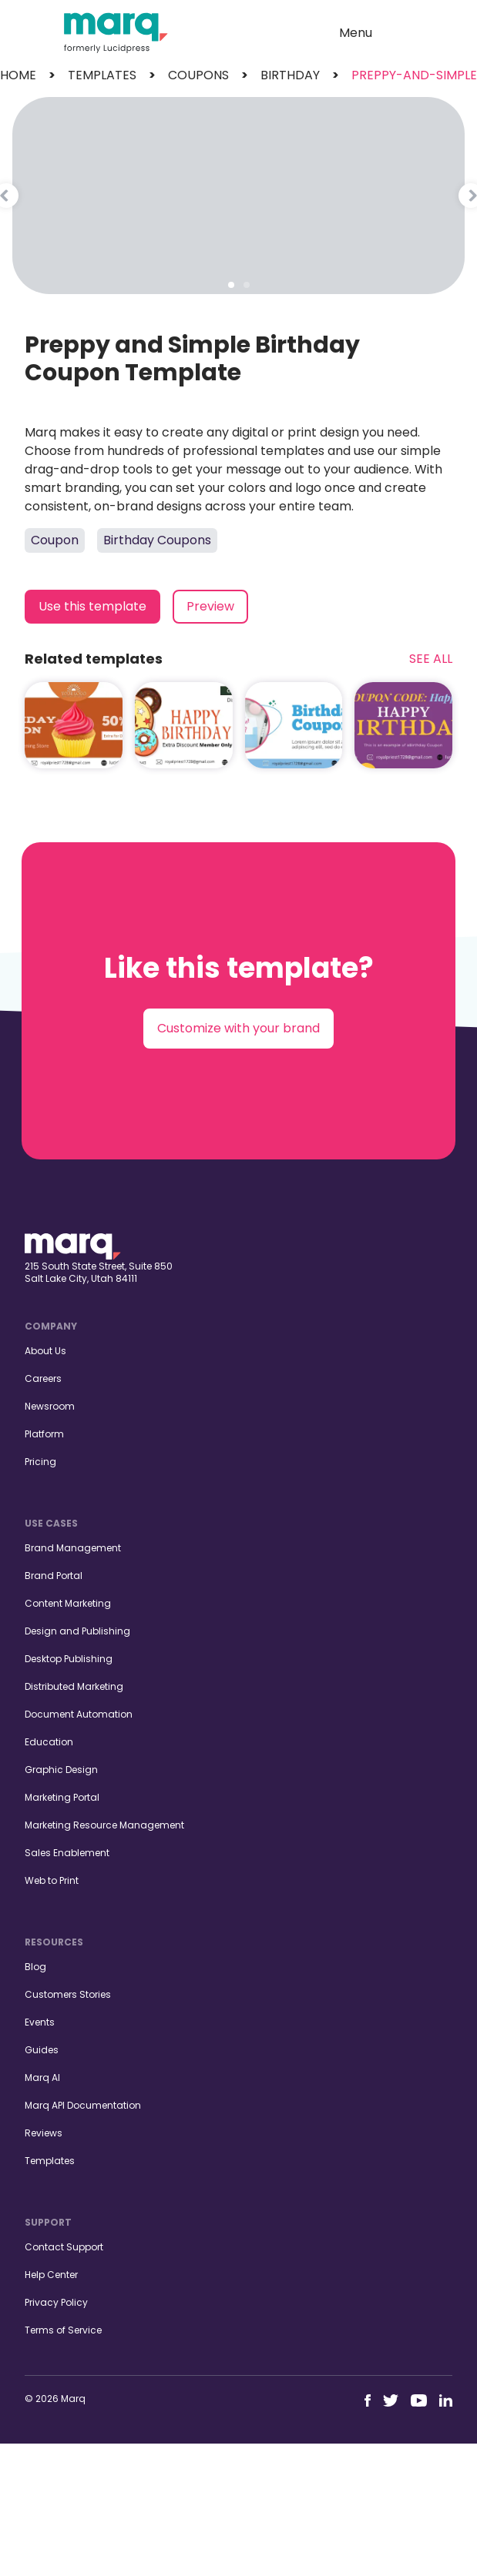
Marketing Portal (62, 1797)
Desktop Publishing (69, 1658)
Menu (355, 33)
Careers (43, 1378)
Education (49, 1741)
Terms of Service (63, 2330)
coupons (198, 75)
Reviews (43, 2132)
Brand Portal (53, 1575)
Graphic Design (61, 1769)
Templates (50, 2160)
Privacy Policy (56, 2302)
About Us (45, 1350)
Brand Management (73, 1547)
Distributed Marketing (74, 1686)
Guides (42, 2049)
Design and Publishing (77, 1631)
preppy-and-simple (414, 75)
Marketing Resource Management (104, 1825)
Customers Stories (68, 1994)
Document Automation (79, 1714)
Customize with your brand (238, 1028)
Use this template (92, 606)
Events (40, 2022)
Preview (210, 606)
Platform (44, 1433)
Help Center (51, 2274)
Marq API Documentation (83, 2105)
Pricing (40, 1461)
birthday (290, 75)
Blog (35, 1966)
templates (102, 75)
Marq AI (42, 2077)
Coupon (55, 540)
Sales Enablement (67, 1852)
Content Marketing (68, 1603)
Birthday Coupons (157, 540)
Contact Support (64, 2246)
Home (18, 75)
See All (430, 658)
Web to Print (52, 1880)
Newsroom (50, 1406)
